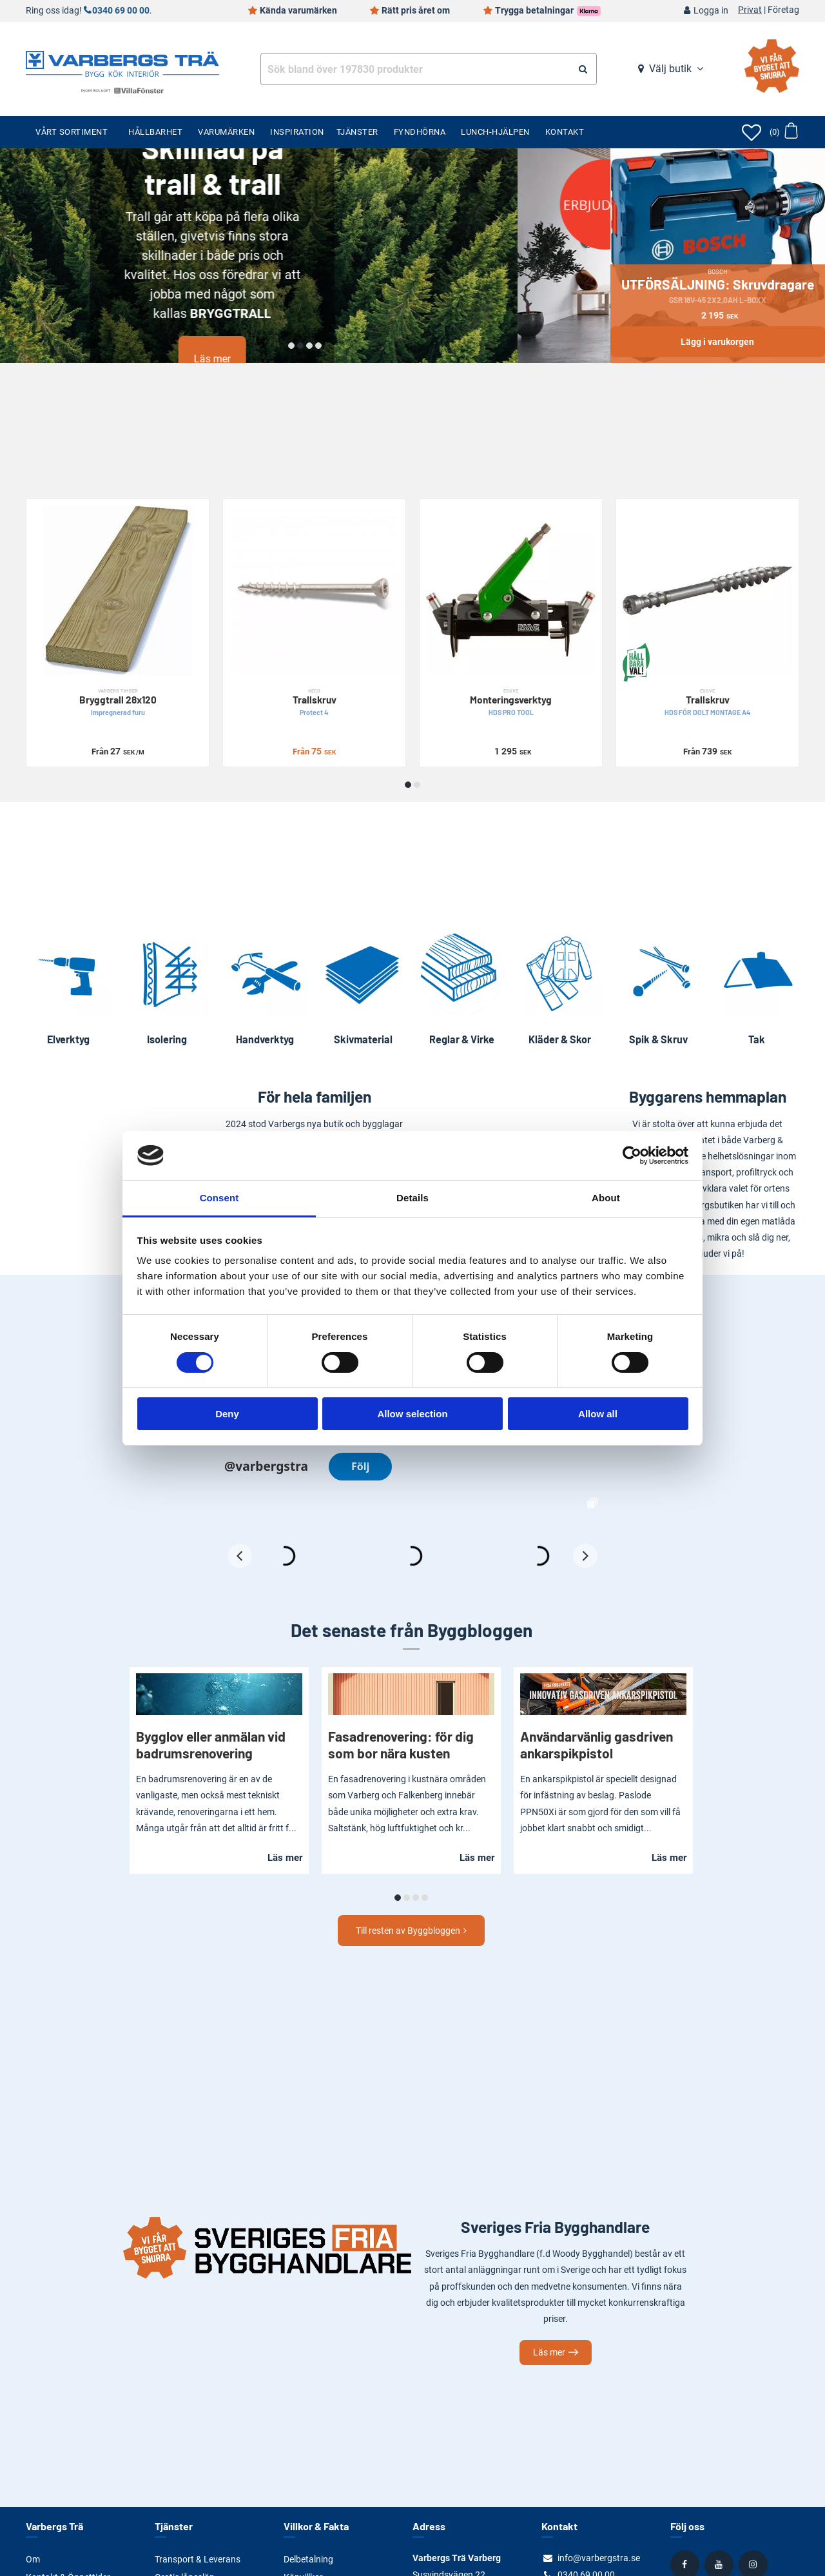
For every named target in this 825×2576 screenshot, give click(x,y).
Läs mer (305, 359)
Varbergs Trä (54, 2526)
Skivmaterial (363, 1039)
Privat (750, 10)
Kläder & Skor (560, 1039)
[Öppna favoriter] (751, 132)
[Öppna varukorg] (783, 132)
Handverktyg (265, 1039)
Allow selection (412, 1413)
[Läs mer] (305, 255)
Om (33, 2559)
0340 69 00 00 (121, 10)
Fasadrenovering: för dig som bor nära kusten (401, 1744)
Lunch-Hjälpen (495, 132)
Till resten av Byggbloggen (408, 1930)
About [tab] (606, 1197)
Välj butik (670, 69)
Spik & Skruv (658, 1039)
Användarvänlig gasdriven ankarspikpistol (596, 1744)
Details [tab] (412, 1197)
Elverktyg (68, 1039)
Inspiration (297, 132)
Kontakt (565, 132)
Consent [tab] (219, 1197)
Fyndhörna (420, 132)
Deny (227, 1413)
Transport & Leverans (197, 2559)
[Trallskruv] (314, 590)
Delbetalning (308, 2559)
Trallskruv (314, 702)
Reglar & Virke (461, 1039)
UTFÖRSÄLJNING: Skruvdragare (717, 286)
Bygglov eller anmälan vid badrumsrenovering (211, 1744)
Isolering (167, 1039)
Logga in (711, 10)
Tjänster (357, 132)
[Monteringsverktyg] (511, 590)
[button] (291, 345)
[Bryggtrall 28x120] (117, 590)
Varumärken (226, 132)
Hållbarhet (155, 132)
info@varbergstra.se (599, 2558)
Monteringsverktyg (511, 702)
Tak (756, 1039)
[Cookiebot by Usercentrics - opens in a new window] (632, 1155)
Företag (783, 10)
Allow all (597, 1413)
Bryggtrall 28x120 (117, 702)
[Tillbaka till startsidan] (122, 62)
